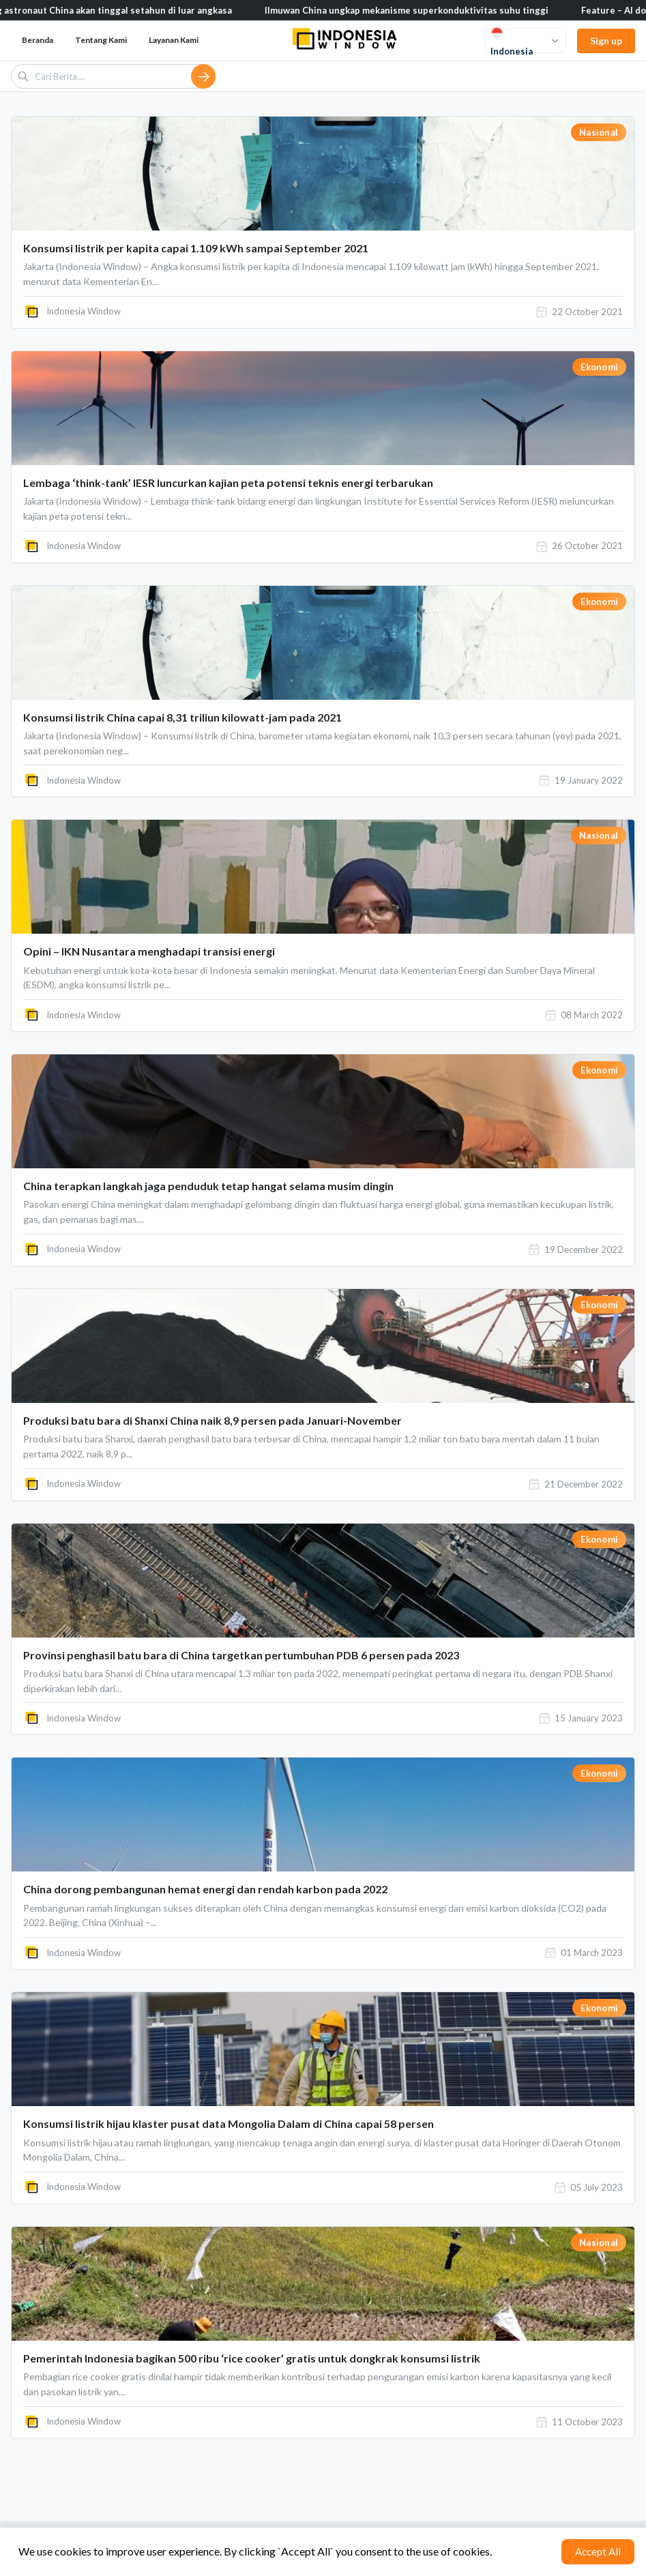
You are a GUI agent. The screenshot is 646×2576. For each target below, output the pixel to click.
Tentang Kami (101, 40)
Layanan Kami (174, 40)
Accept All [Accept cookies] (598, 2551)
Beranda (37, 40)
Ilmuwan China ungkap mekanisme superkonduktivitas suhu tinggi (416, 10)
